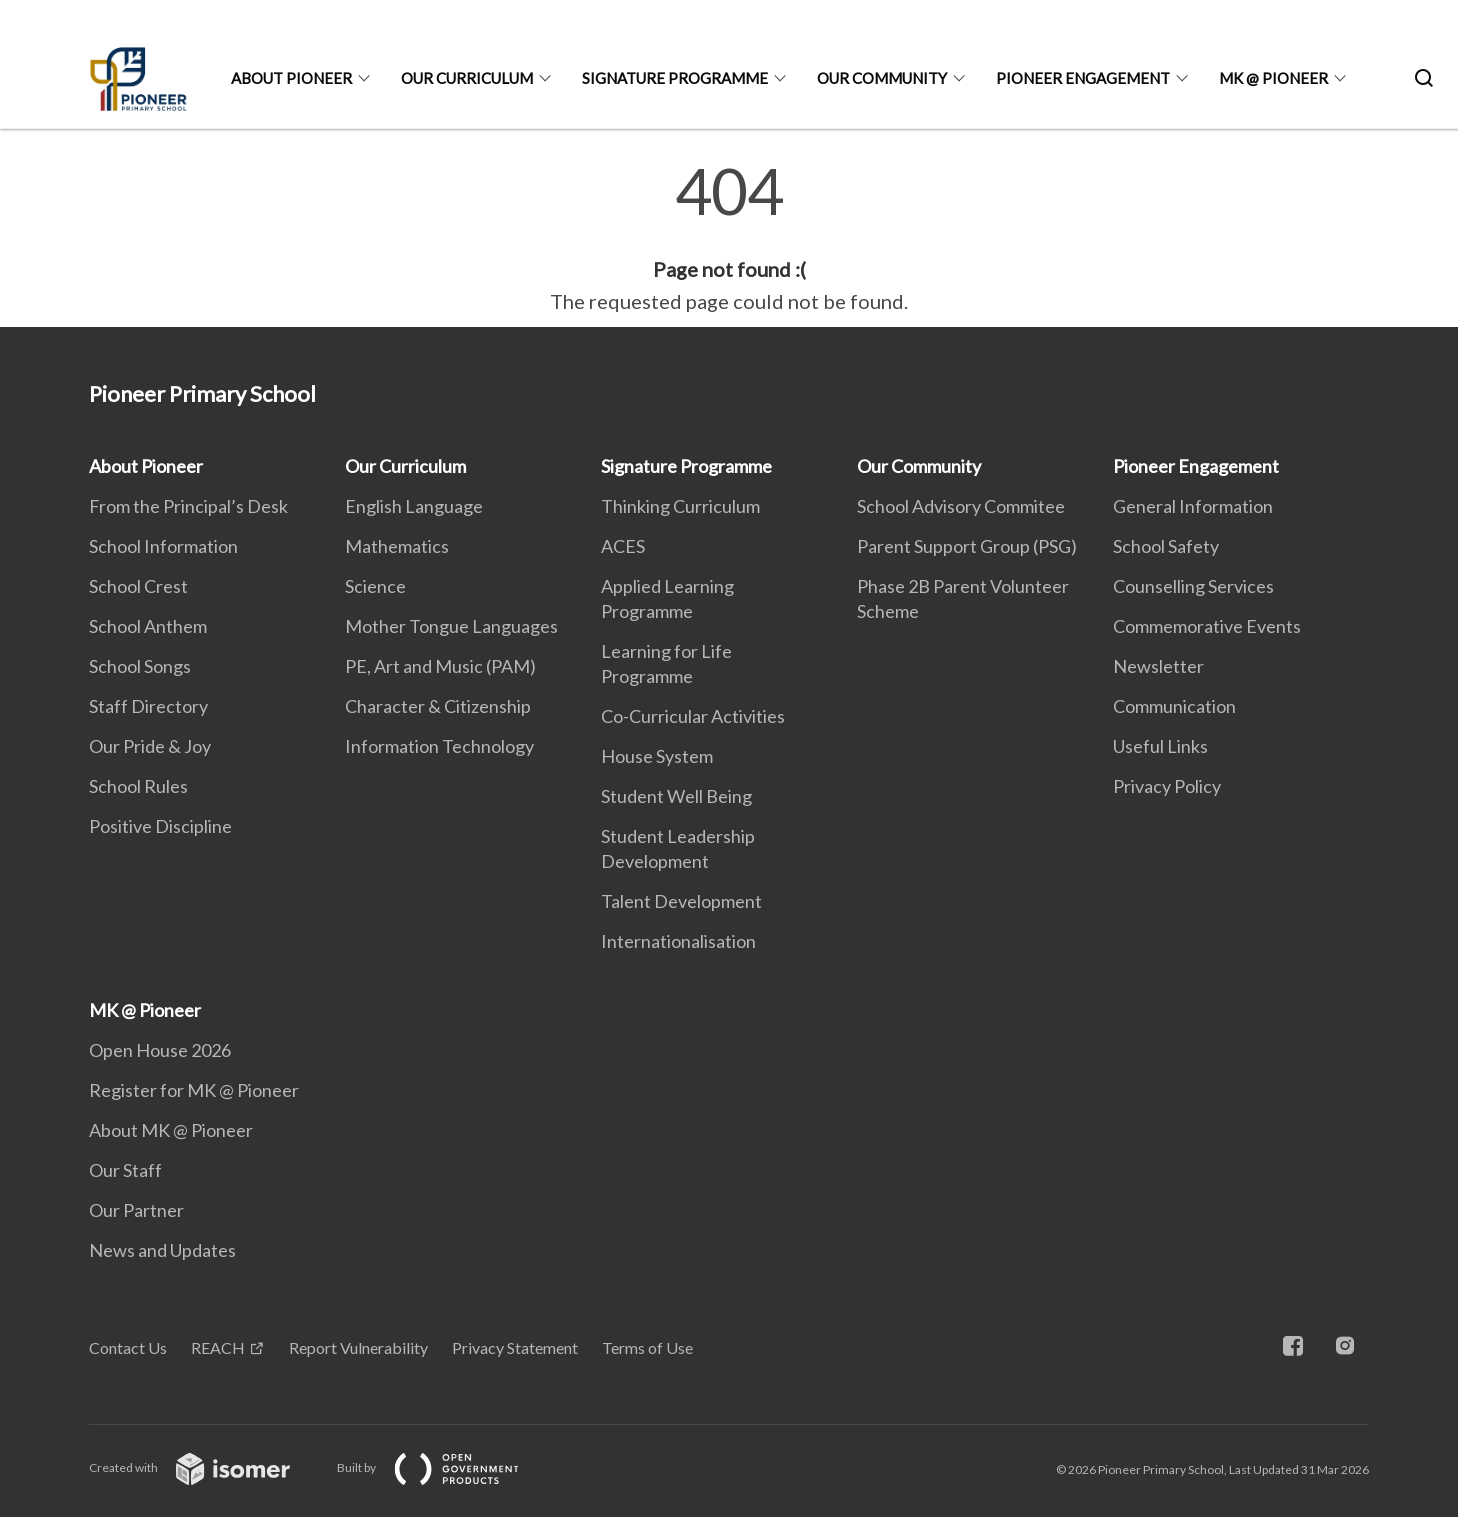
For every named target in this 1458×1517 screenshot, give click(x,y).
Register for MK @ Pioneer (194, 1090)
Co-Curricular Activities (693, 716)
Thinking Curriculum (680, 506)
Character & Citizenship (438, 706)
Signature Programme (675, 78)
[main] (729, 238)
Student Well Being (676, 796)
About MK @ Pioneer (171, 1130)
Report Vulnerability (358, 1347)
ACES (623, 546)
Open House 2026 (160, 1050)
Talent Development (681, 901)
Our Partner (136, 1210)
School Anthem (148, 626)
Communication (1174, 706)
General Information (1193, 506)
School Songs (140, 666)
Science (375, 586)
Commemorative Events (1207, 626)
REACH (218, 1347)
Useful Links (1160, 746)
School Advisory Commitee (961, 506)
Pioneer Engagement (1083, 78)
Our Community (882, 78)
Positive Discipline (160, 826)
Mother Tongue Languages (451, 626)
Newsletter (1158, 666)
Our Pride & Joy (150, 746)
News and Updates (162, 1250)
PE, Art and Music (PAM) (440, 666)
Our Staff (125, 1170)
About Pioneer (291, 78)
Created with (205, 1467)
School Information (163, 546)
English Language (414, 506)
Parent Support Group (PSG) (967, 546)
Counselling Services (1193, 586)
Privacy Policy (1167, 786)
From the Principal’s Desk (188, 506)
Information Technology (439, 746)
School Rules (138, 786)
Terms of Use (647, 1347)
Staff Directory (148, 706)
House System (657, 756)
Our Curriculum (467, 78)
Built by (444, 1467)
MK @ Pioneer (1273, 78)
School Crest (138, 586)
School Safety (1166, 546)
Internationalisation (678, 941)
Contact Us (128, 1347)
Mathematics (397, 546)
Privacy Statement (515, 1347)
